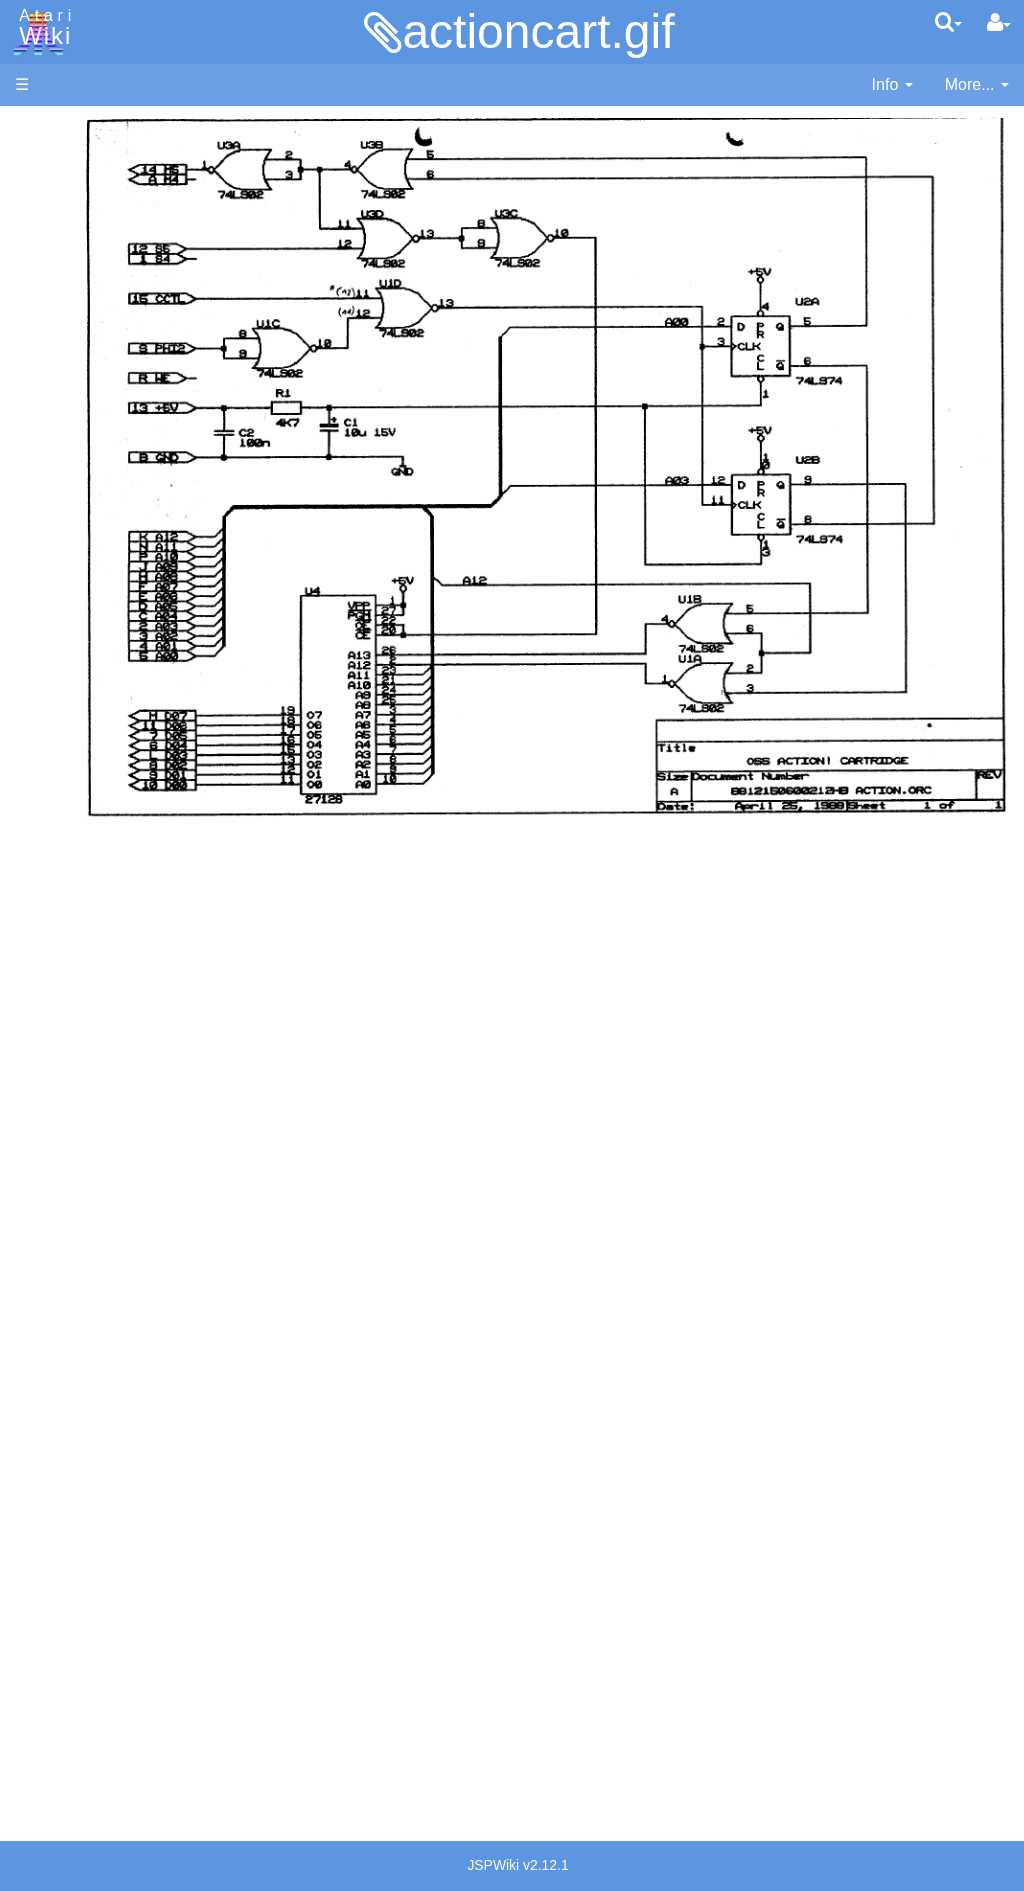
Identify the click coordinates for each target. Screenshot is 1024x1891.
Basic (74, 535)
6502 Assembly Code (130, 957)
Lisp (69, 649)
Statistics (47, 1679)
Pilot (70, 741)
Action (77, 489)
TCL (70, 809)
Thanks (41, 1633)
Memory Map (61, 263)
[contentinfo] (892, 85)
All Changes (58, 365)
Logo (73, 672)
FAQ (31, 399)
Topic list (45, 297)
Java (72, 626)
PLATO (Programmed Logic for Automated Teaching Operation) (91, 1235)
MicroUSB (51, 331)
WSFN (78, 832)
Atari (42, 28)
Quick (75, 786)
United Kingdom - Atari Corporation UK (117, 1577)
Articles (41, 128)
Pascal (79, 718)
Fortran (81, 604)
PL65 (73, 763)
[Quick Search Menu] (948, 22)
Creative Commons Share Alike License (99, 1770)
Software (46, 196)
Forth (73, 581)
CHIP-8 (81, 855)
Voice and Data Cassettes (107, 1065)
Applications (58, 230)
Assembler (93, 512)
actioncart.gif (538, 31)
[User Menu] (999, 23)
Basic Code (96, 980)
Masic (76, 695)
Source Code (101, 934)
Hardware (49, 162)
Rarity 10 (47, 1656)
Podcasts (48, 1291)
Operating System (119, 911)
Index (34, 433)
